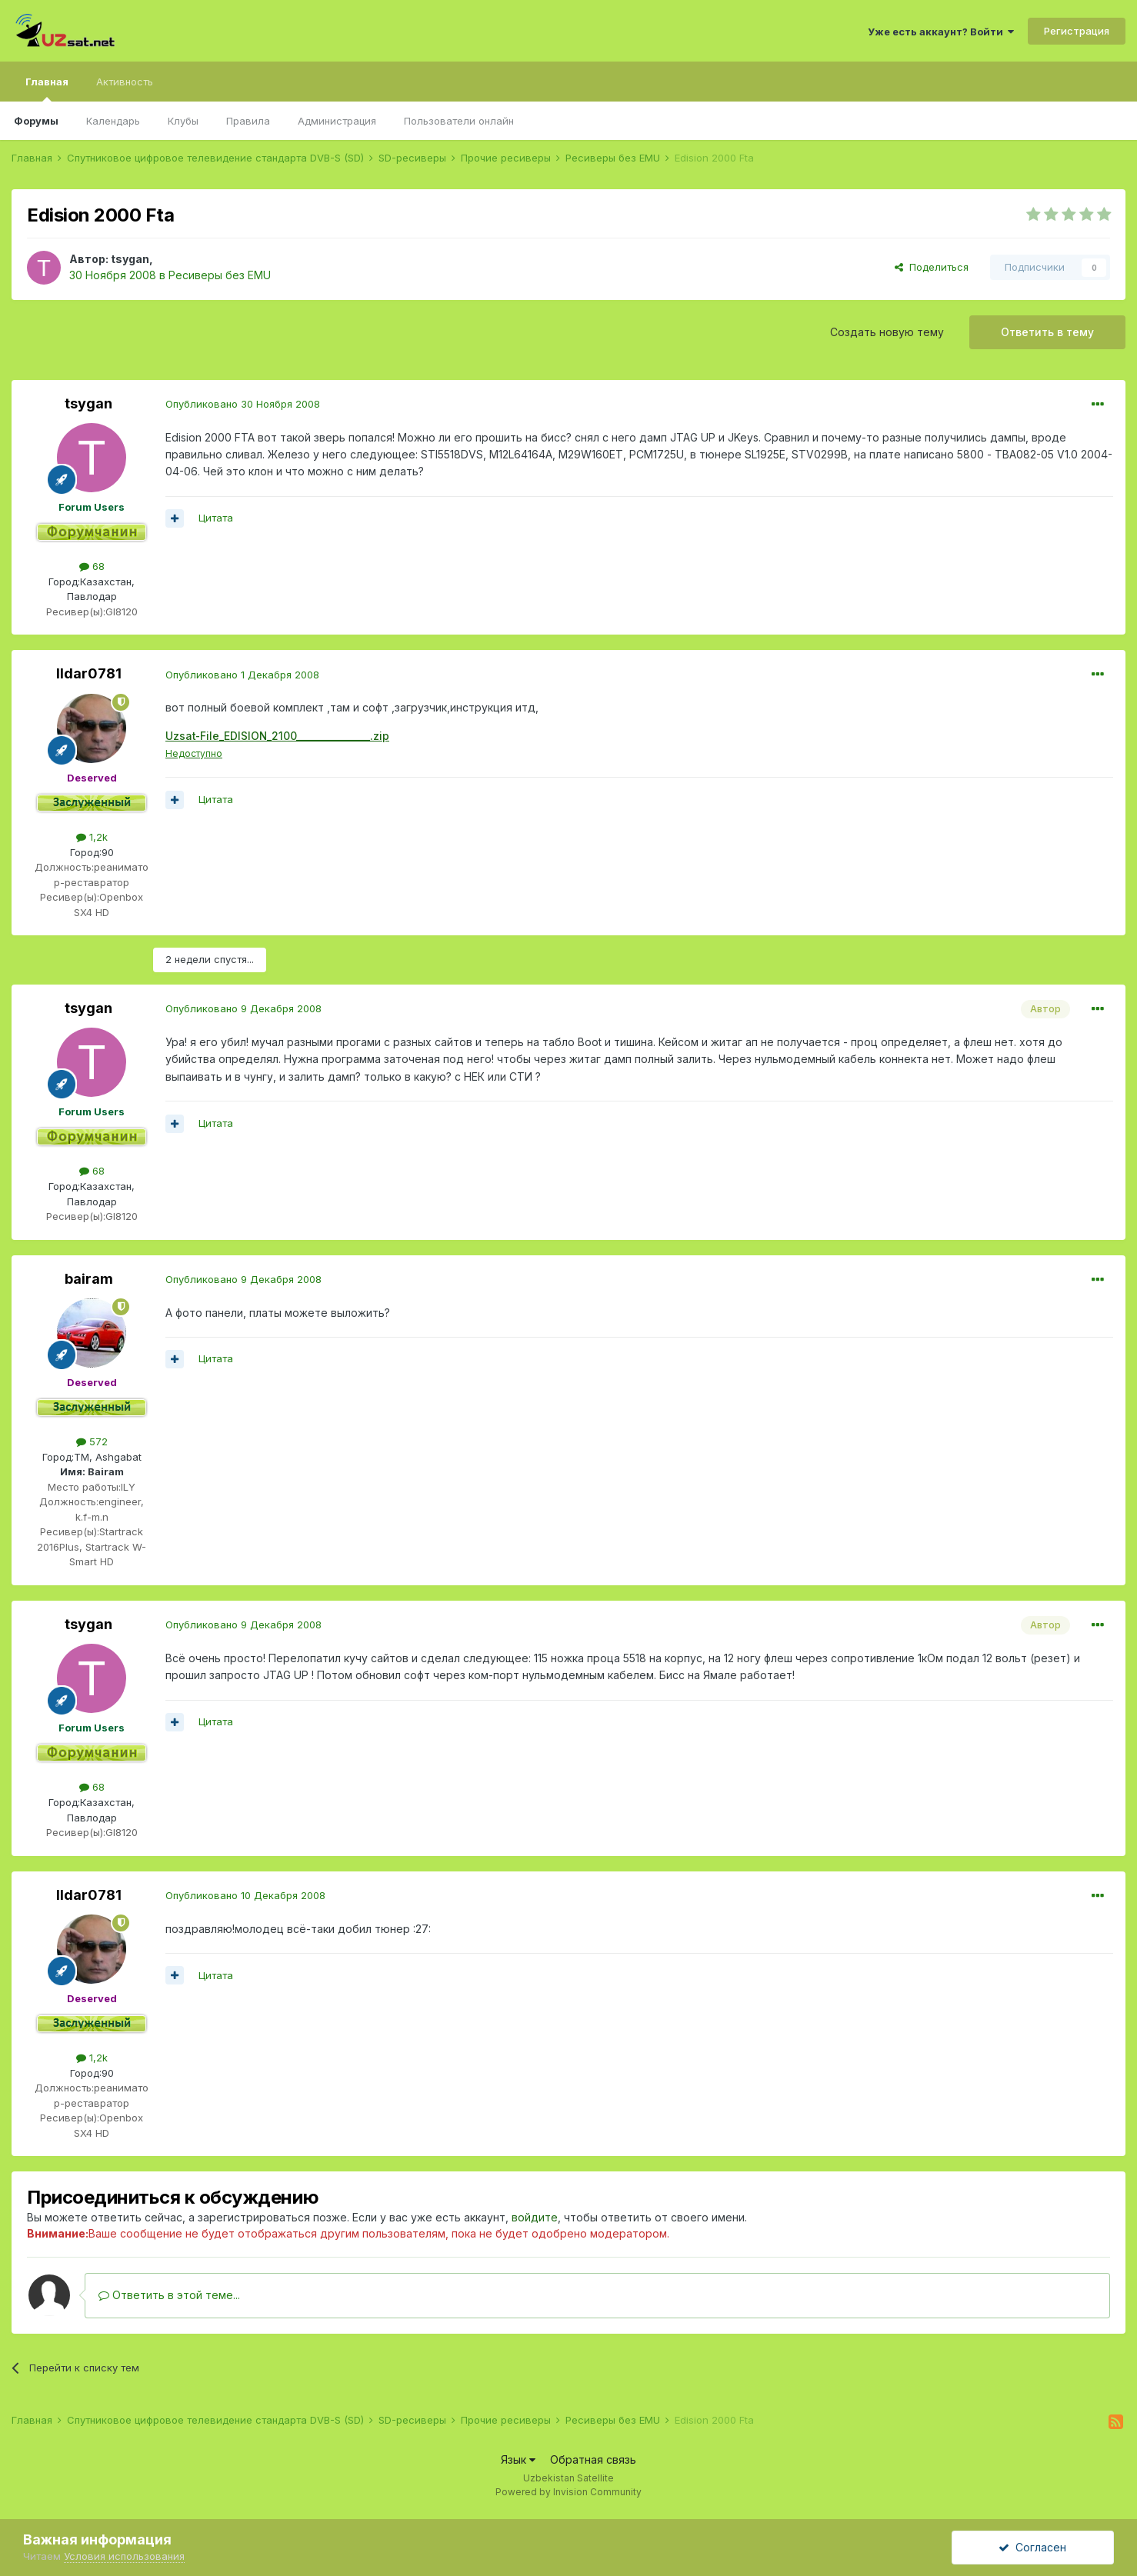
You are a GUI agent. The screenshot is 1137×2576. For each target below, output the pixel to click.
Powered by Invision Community (568, 2492)
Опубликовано (242, 404)
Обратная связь (593, 2459)
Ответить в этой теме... (169, 2294)
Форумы (36, 121)
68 (92, 566)
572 (92, 1441)
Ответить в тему (1047, 331)
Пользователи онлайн (459, 121)
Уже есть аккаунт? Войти (941, 31)
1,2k (92, 837)
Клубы (183, 121)
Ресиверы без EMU (219, 275)
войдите (535, 2217)
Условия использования (124, 2556)
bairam (89, 1279)
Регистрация (1076, 31)
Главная (46, 88)
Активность (124, 81)
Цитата (215, 518)
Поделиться (932, 267)
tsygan (130, 258)
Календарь (113, 121)
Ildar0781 (89, 673)
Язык (518, 2459)
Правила (248, 121)
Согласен (1032, 2547)
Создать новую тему (887, 331)
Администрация (337, 121)
